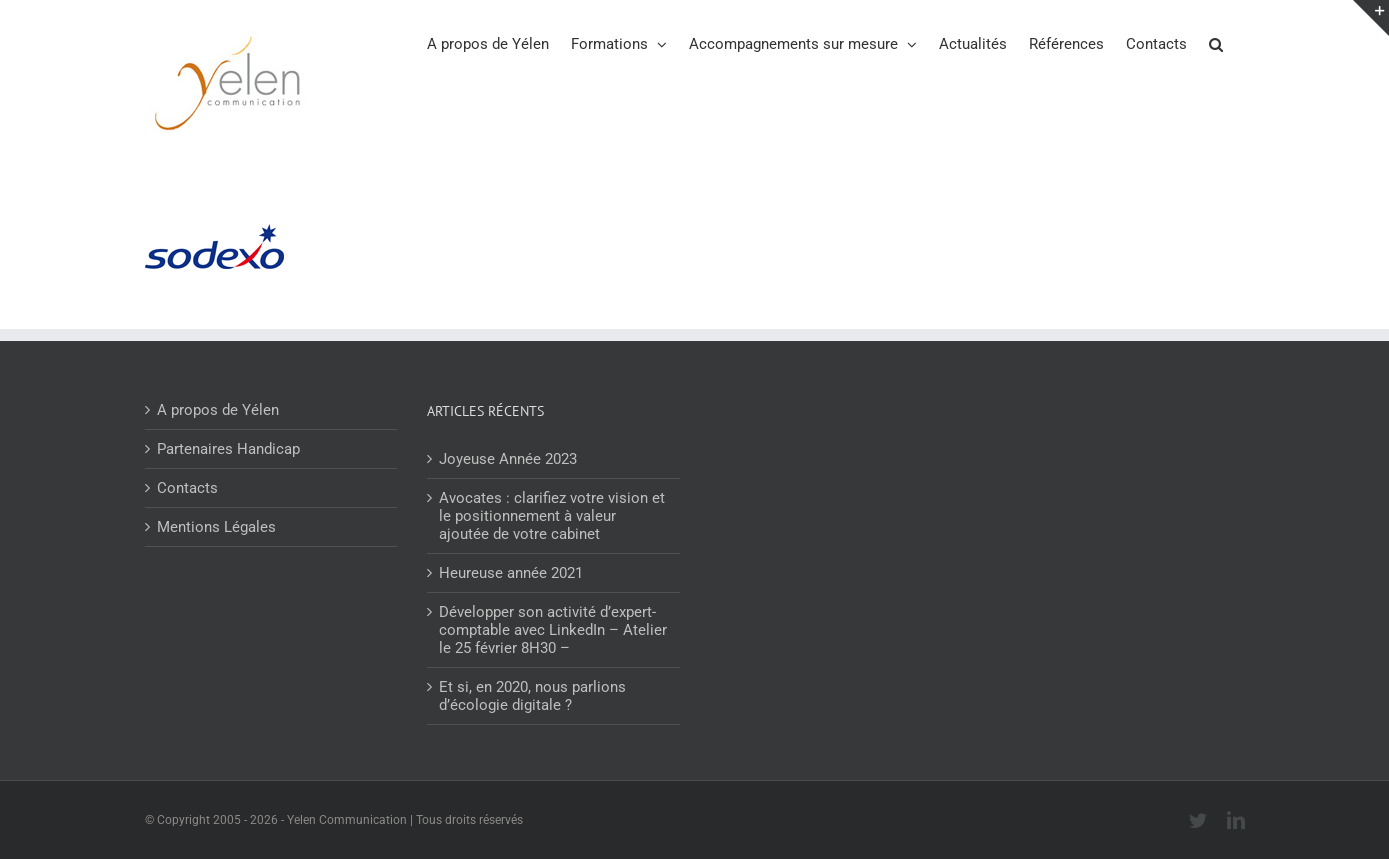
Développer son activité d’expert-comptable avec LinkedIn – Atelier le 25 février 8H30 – (553, 630)
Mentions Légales (216, 527)
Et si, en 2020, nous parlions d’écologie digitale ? (532, 696)
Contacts (187, 488)
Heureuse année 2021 (511, 573)
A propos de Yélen (218, 410)
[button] (1216, 43)
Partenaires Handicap (228, 449)
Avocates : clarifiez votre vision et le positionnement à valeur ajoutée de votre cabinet (552, 516)
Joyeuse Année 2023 (508, 459)
